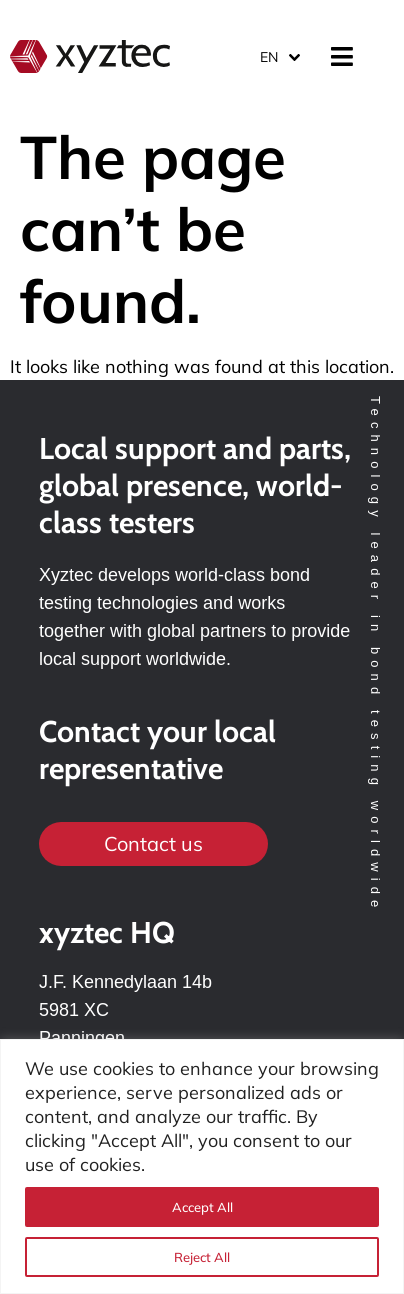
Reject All (202, 1257)
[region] (202, 1166)
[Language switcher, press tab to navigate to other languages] (279, 56)
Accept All (202, 1207)
